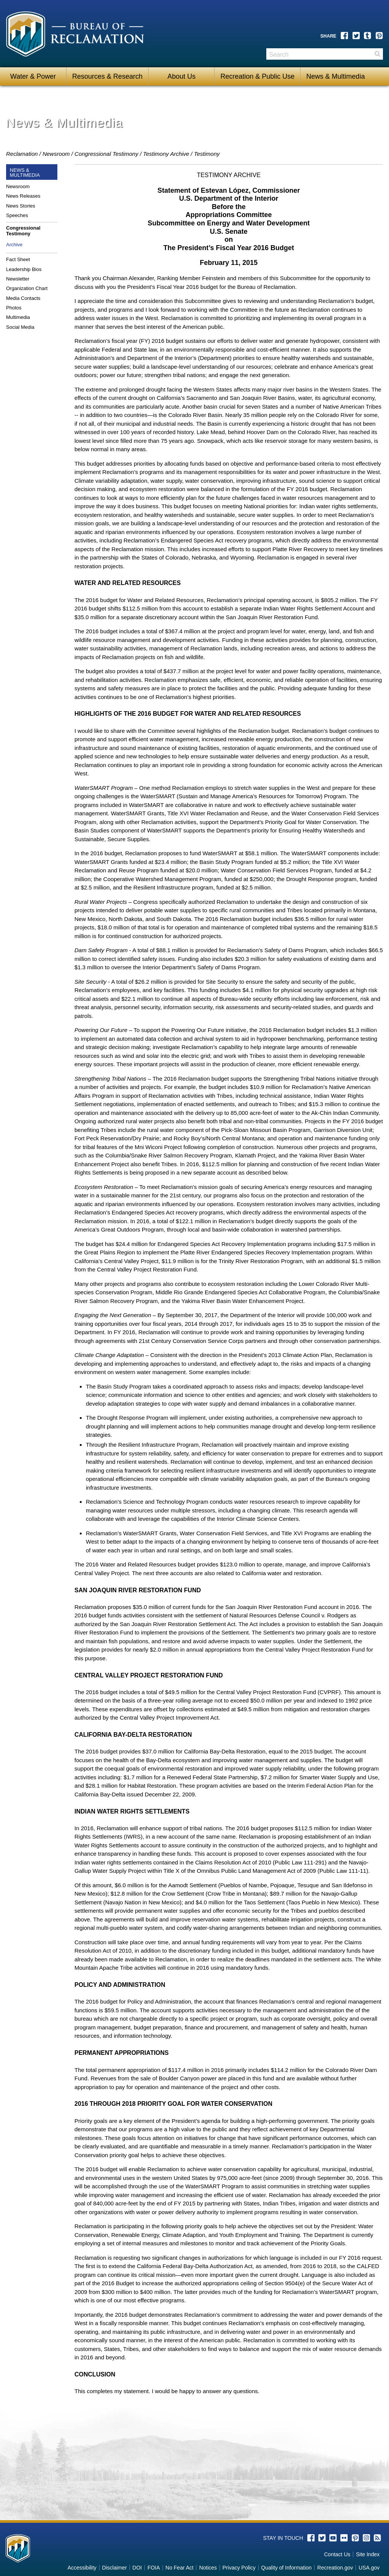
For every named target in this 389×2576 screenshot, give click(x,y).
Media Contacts (23, 298)
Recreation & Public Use (257, 76)
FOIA (153, 2568)
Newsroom (56, 154)
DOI (137, 2568)
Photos (13, 308)
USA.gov (369, 2568)
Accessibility (82, 2568)
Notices (208, 2568)
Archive (14, 244)
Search (377, 56)
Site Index (368, 2554)
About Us (182, 76)
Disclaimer (114, 2568)
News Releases (23, 196)
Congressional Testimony (106, 154)
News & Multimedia (335, 76)
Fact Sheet (18, 259)
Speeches (17, 215)
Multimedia (18, 317)
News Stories (20, 206)
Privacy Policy (239, 2568)
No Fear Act (180, 2568)
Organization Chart (26, 288)
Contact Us (337, 2554)
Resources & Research (107, 76)
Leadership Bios (23, 269)
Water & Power (33, 76)
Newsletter (17, 279)
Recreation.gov (335, 2568)
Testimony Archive (166, 154)
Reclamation (22, 154)
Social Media (20, 327)
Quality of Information (286, 2568)
